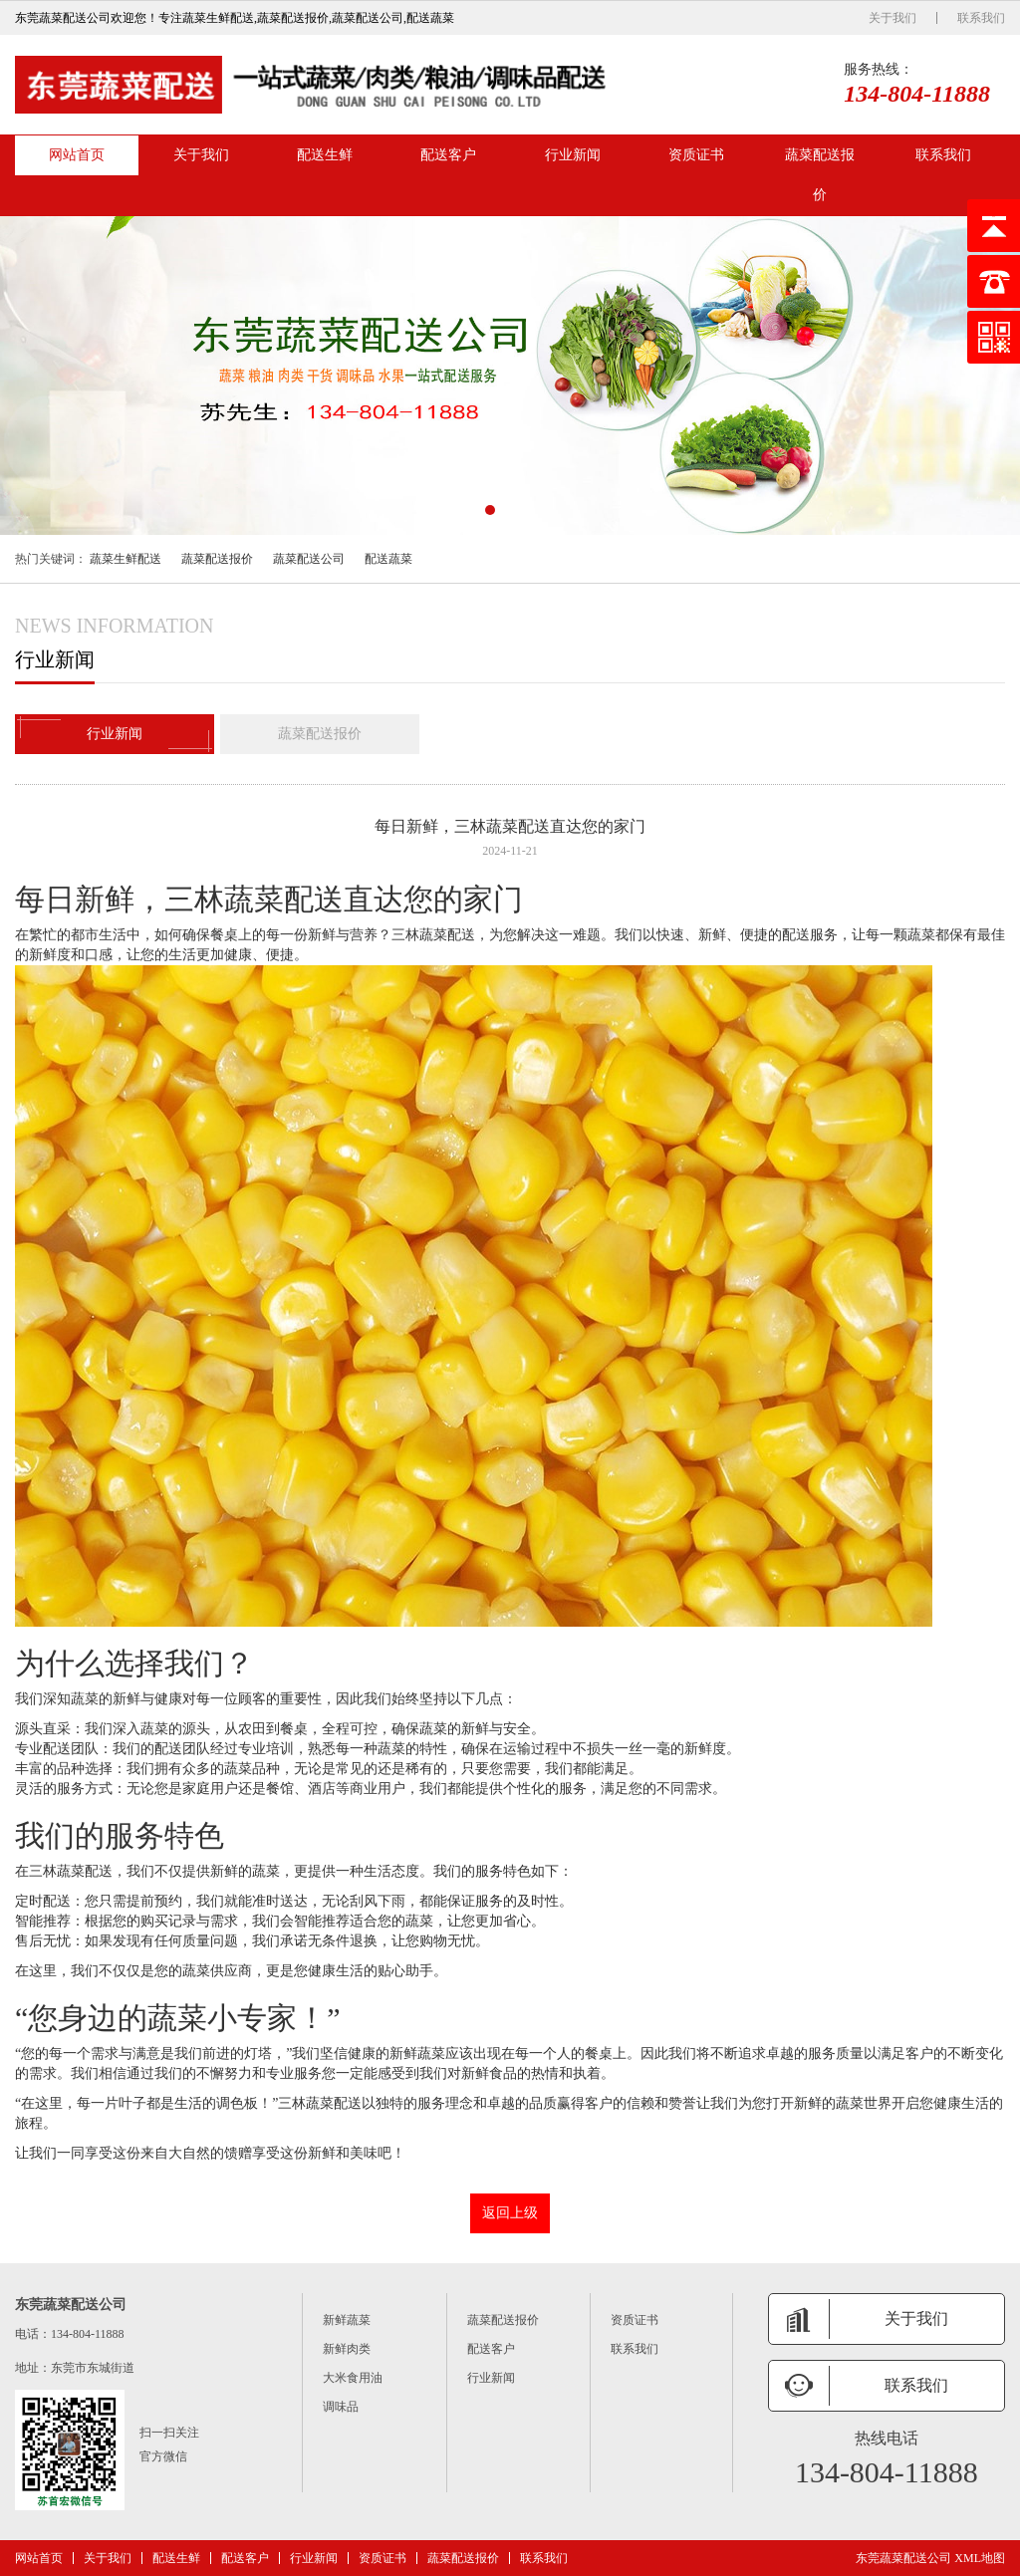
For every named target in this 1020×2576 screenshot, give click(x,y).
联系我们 (981, 18)
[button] (490, 510)
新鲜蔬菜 (347, 2320)
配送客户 (448, 154)
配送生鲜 (325, 154)
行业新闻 (573, 154)
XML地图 (979, 2558)
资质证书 (696, 154)
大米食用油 (352, 2378)
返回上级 (510, 2212)
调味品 (341, 2407)
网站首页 (77, 154)
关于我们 (892, 18)
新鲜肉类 (347, 2349)
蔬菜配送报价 (820, 174)
